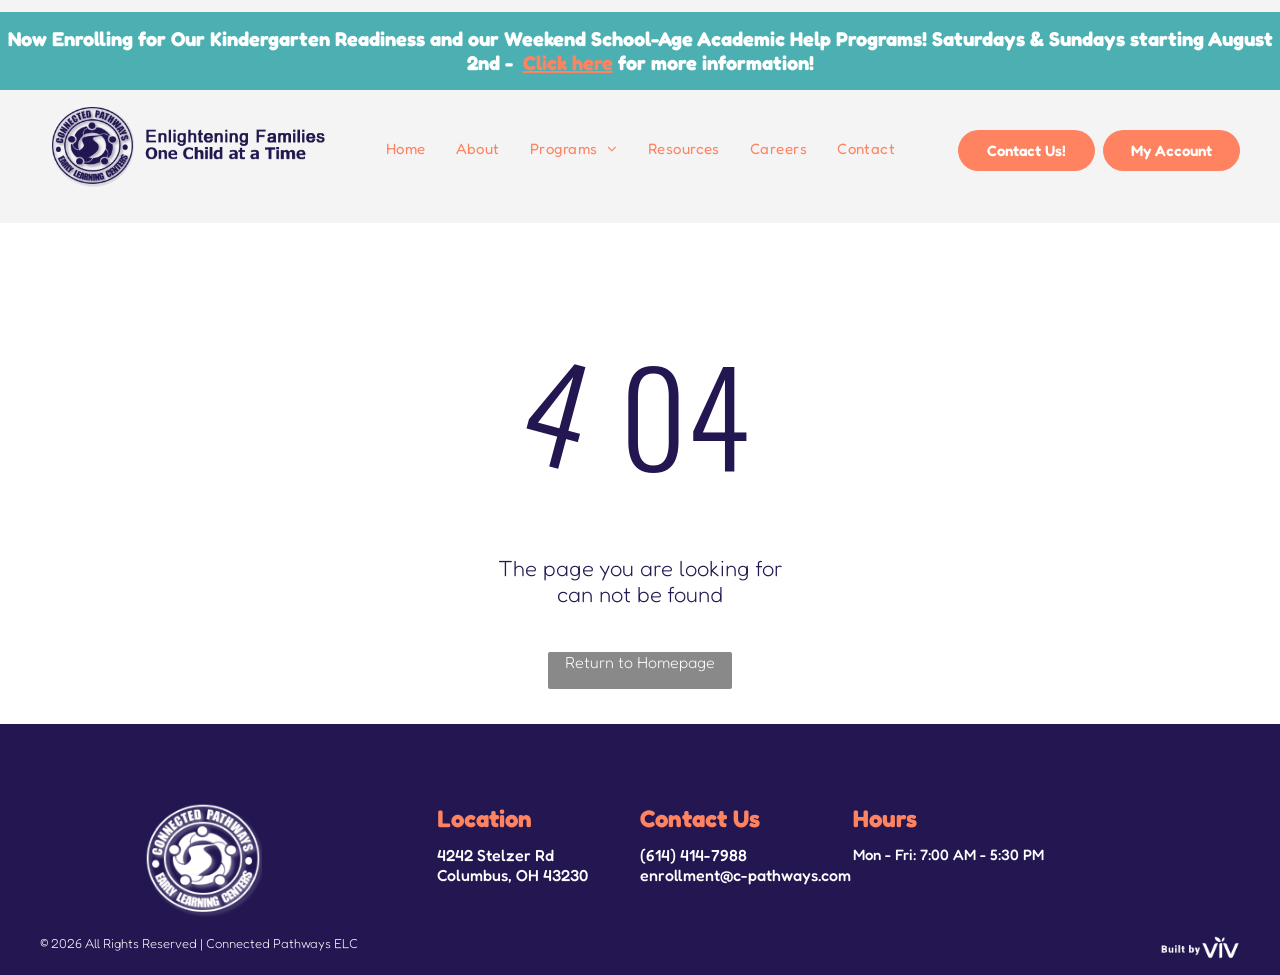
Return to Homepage (640, 662)
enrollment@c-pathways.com (745, 875)
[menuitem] (406, 148)
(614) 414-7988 (693, 855)
